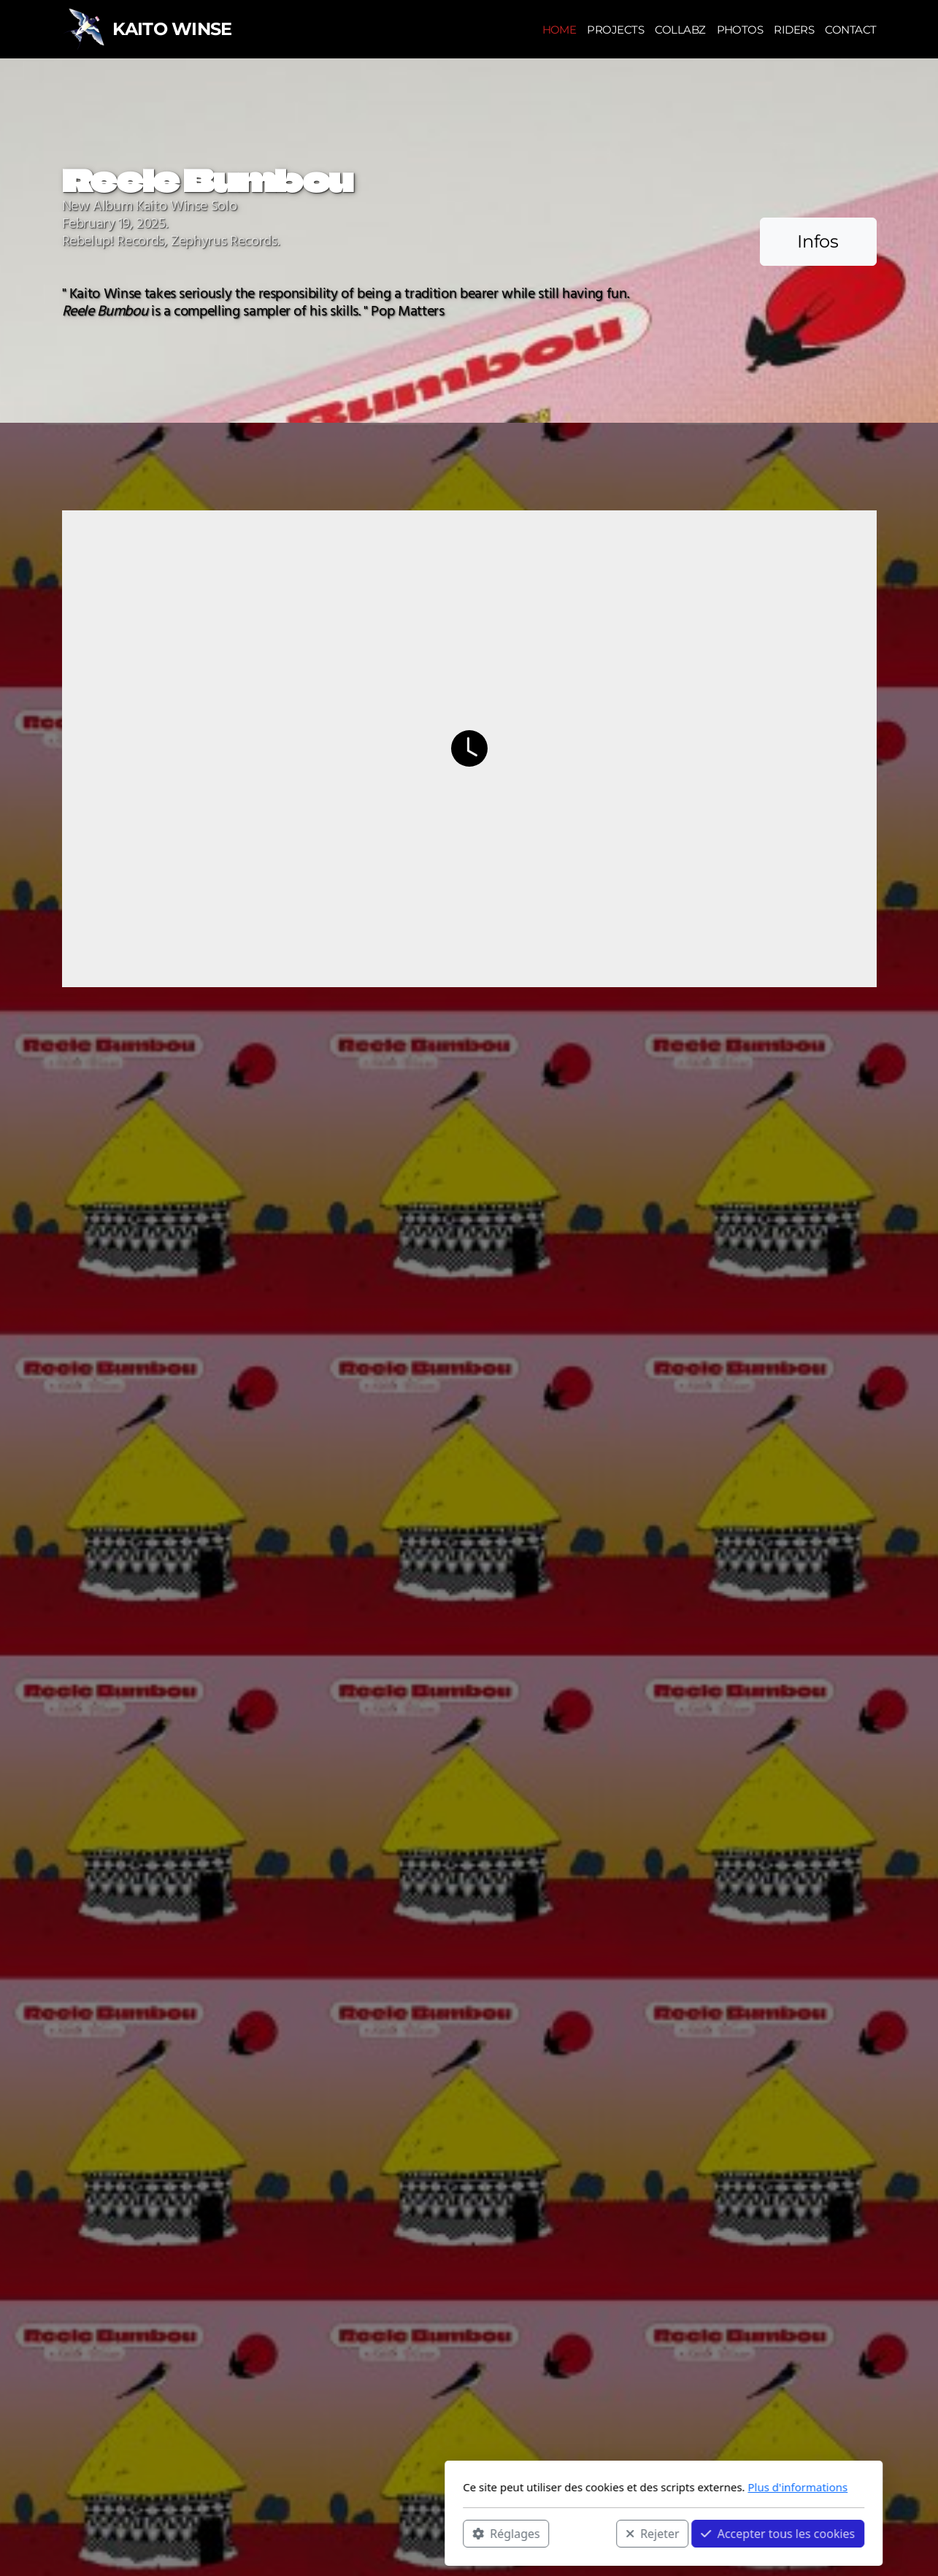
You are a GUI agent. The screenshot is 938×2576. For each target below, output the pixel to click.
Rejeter (458, 2533)
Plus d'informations (603, 2487)
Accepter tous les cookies (584, 2533)
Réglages (311, 2533)
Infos (817, 241)
